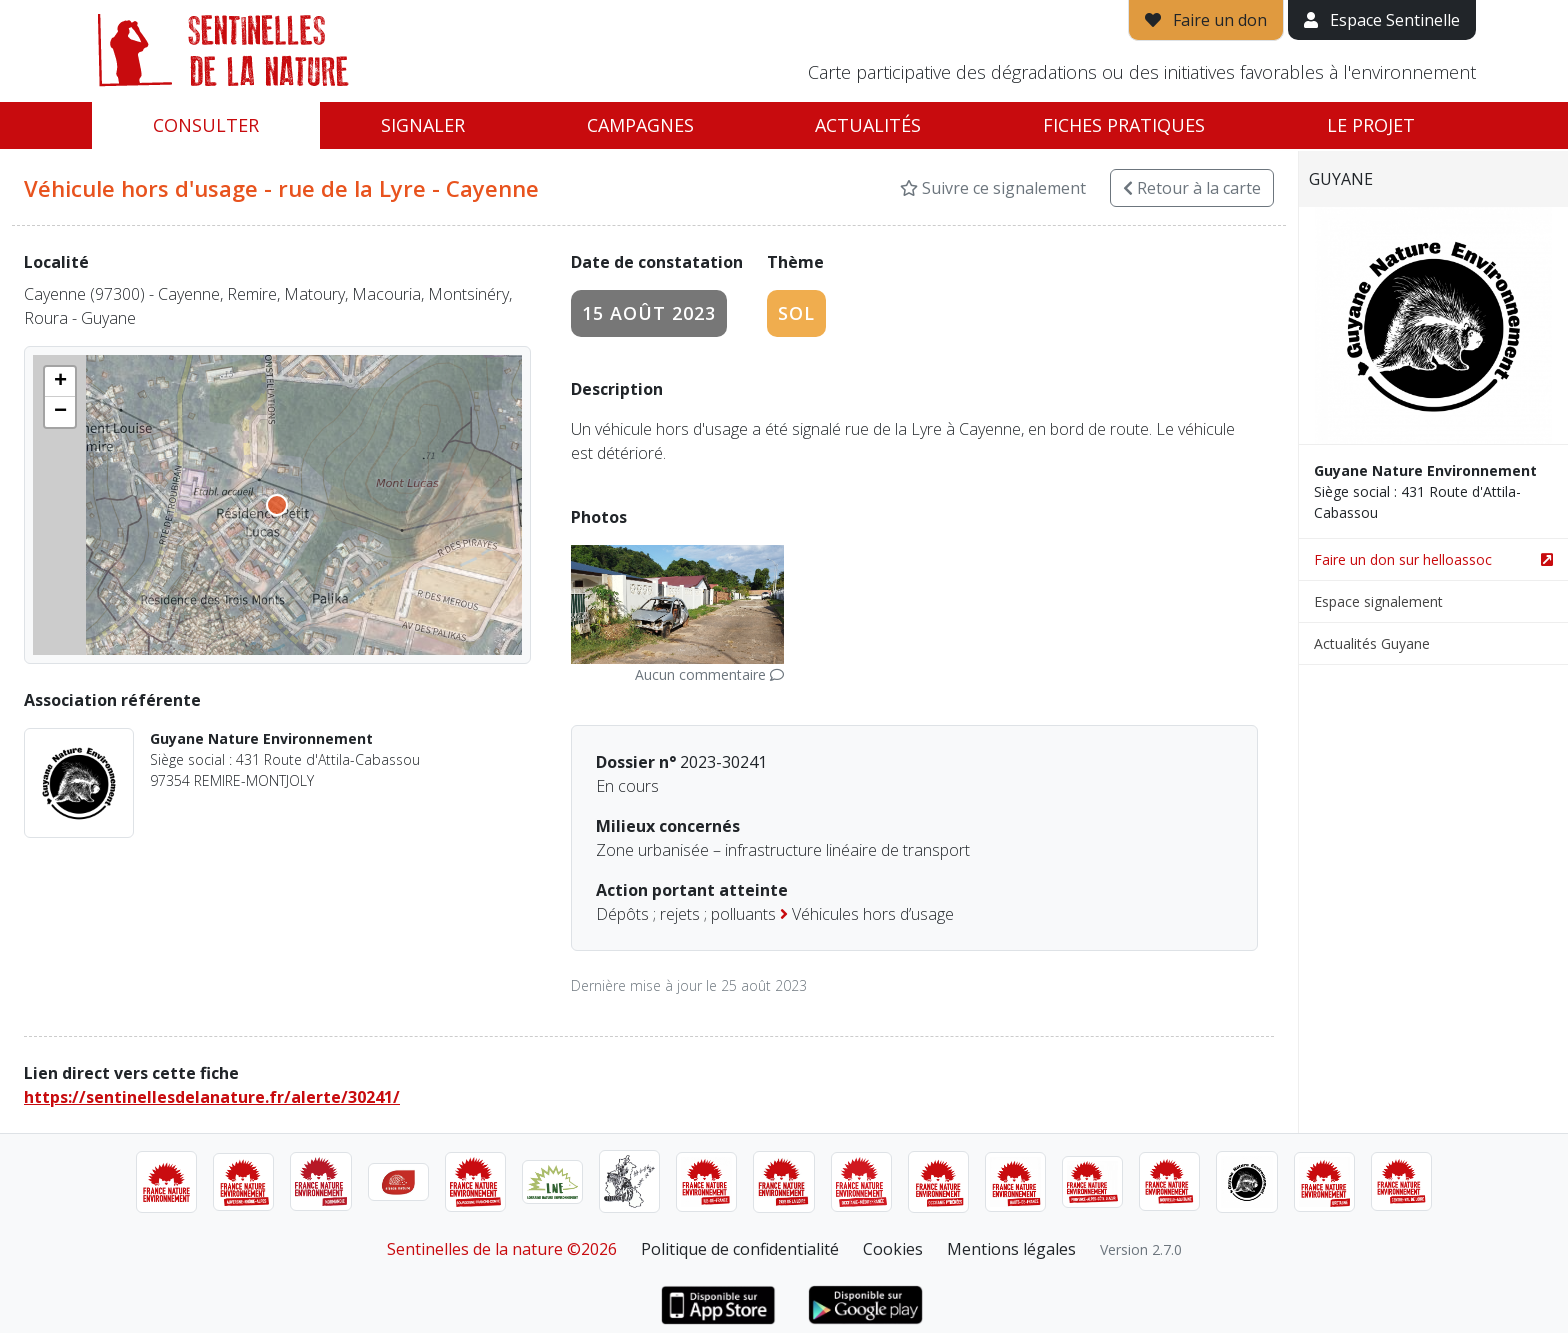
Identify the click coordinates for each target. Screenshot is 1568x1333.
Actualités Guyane (1372, 643)
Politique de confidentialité (740, 1249)
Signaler (423, 125)
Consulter (206, 125)
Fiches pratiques (1124, 125)
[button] (60, 382)
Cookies (893, 1249)
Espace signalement (1378, 601)
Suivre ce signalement (993, 188)
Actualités (868, 125)
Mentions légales (1011, 1249)
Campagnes (640, 125)
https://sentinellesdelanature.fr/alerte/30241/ (212, 1097)
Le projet (1371, 125)
